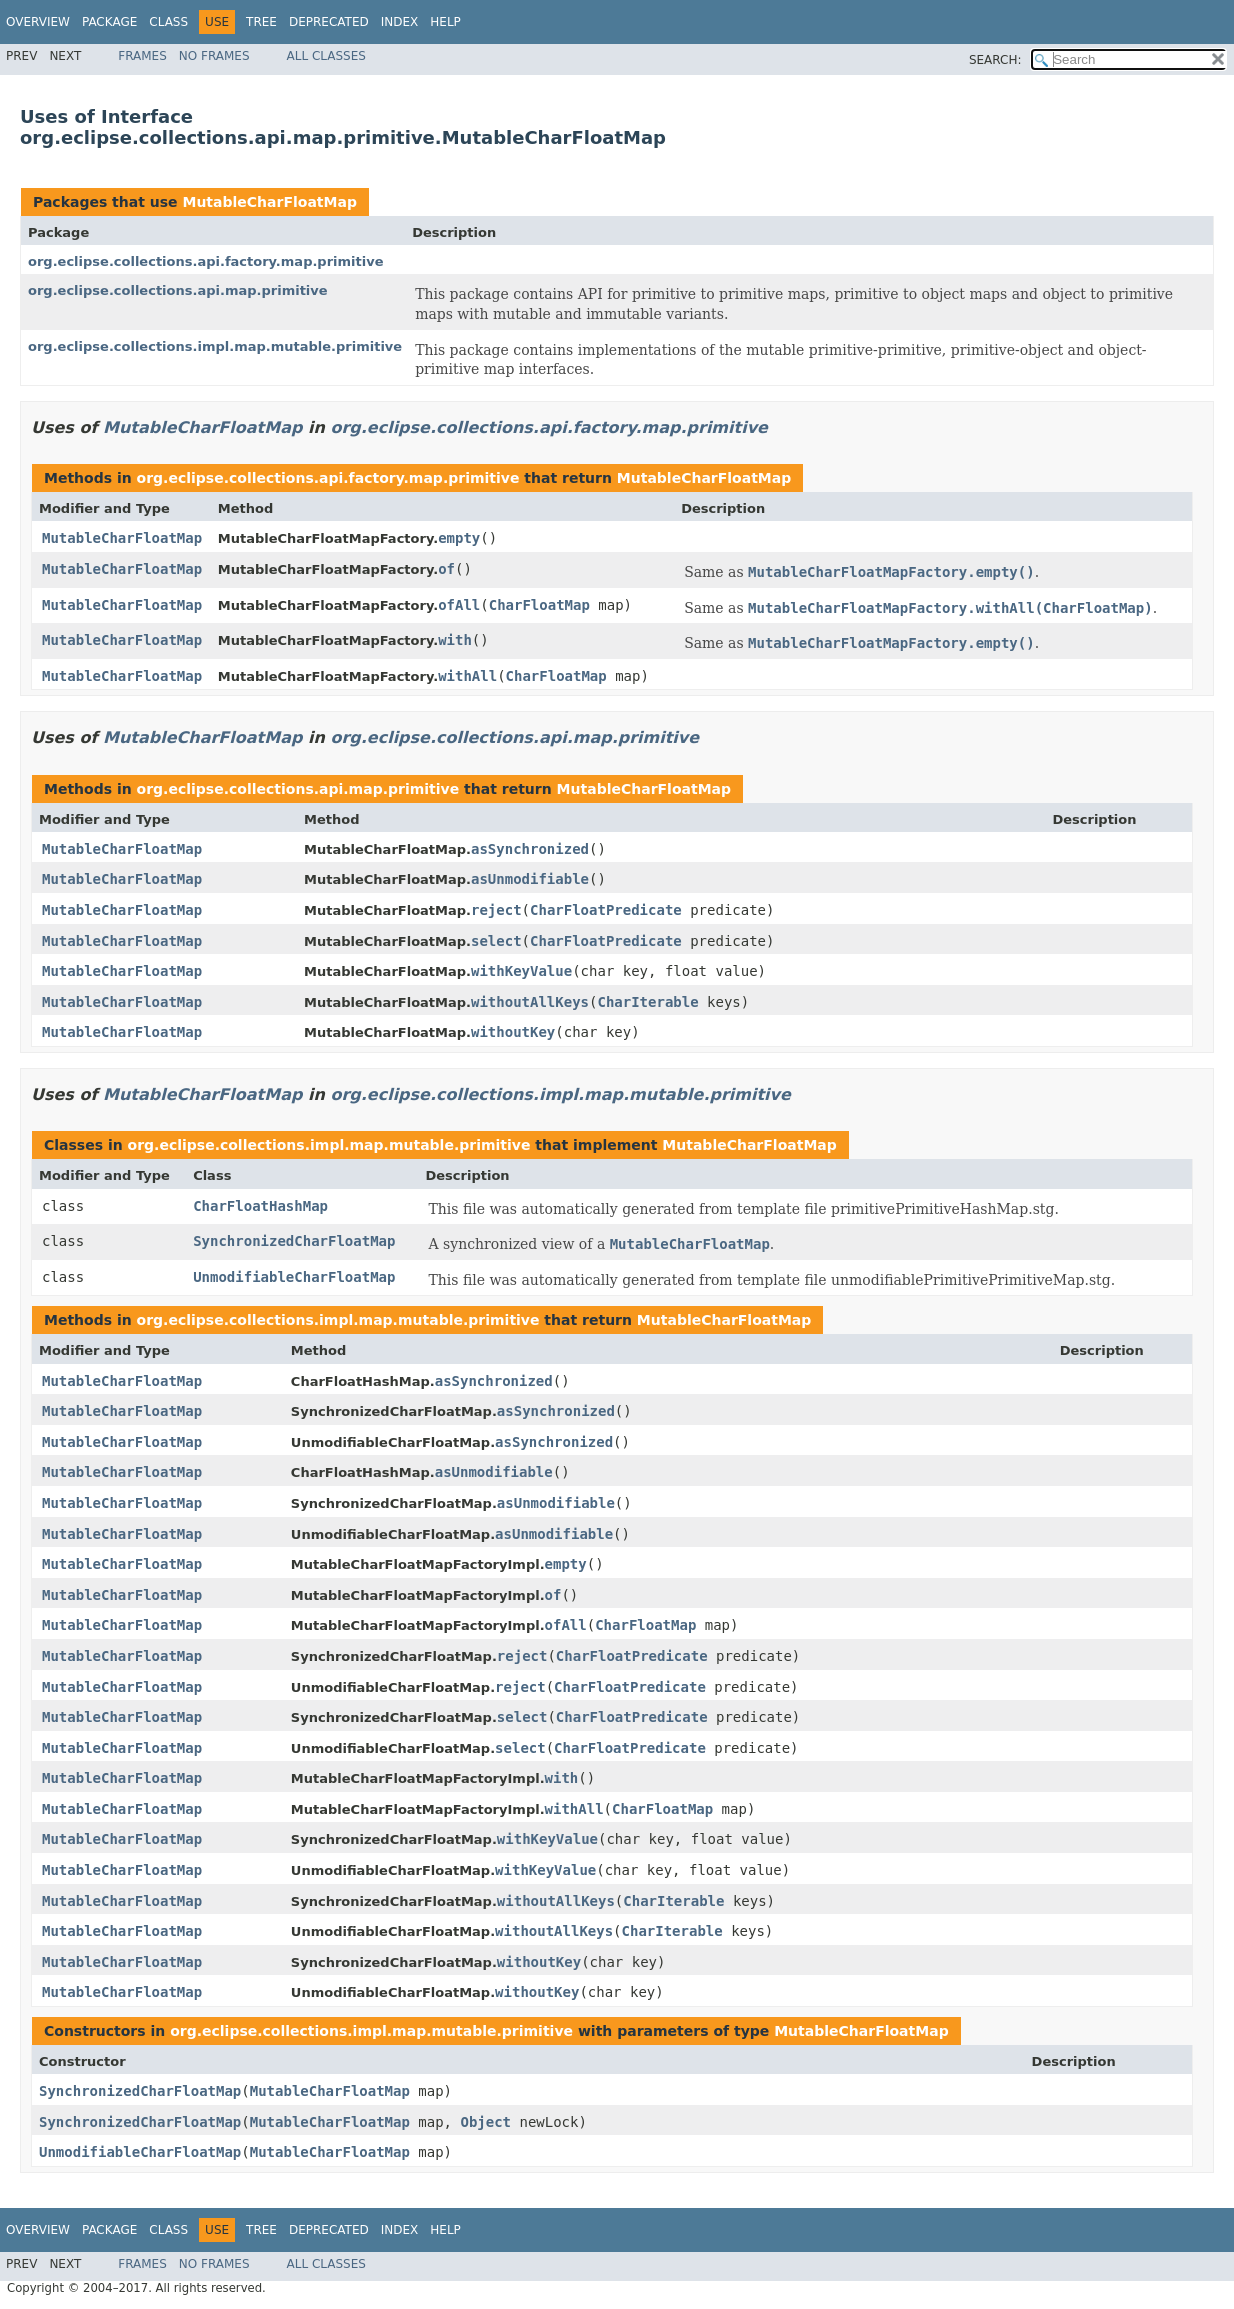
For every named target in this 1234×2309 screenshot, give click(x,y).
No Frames (214, 56)
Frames (142, 56)
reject (496, 910)
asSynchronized (530, 849)
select (496, 941)
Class (168, 22)
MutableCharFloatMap (269, 202)
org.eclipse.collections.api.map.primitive (178, 290)
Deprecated (329, 22)
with (455, 640)
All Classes (326, 56)
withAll (467, 676)
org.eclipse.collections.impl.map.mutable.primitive (215, 346)
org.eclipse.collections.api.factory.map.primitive (206, 261)
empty (459, 538)
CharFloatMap (539, 605)
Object (485, 2122)
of (446, 569)
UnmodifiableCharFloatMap (294, 1277)
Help (445, 22)
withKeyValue (521, 971)
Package (109, 22)
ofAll (459, 605)
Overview (38, 22)
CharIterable (647, 1002)
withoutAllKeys (530, 1002)
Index (400, 22)
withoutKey (513, 1032)
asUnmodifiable (530, 879)
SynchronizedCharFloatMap (294, 1241)
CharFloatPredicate (606, 910)
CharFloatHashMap (260, 1206)
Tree (261, 22)
